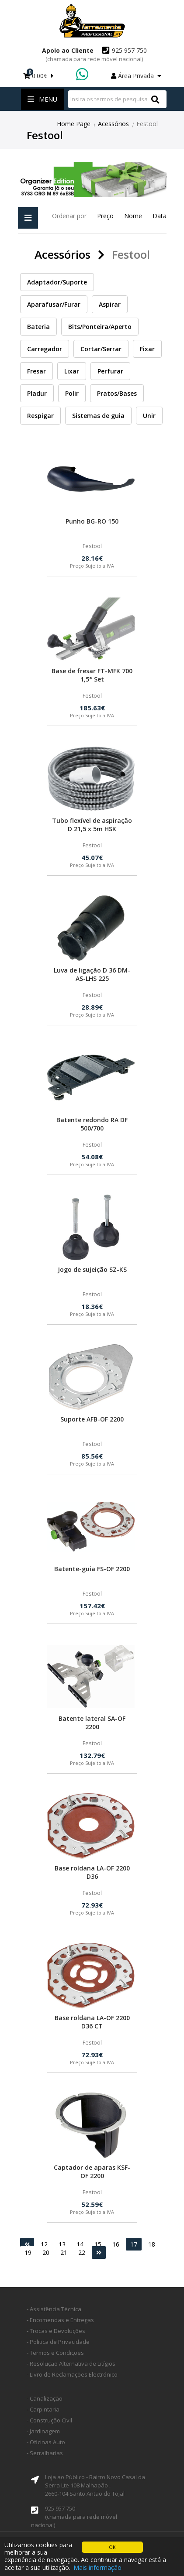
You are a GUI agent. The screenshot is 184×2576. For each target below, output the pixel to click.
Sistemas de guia (98, 415)
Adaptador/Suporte (57, 282)
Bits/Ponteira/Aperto (100, 326)
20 (45, 2252)
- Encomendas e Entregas (60, 2320)
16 (115, 2244)
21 (63, 2252)
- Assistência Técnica (54, 2309)
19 (27, 2252)
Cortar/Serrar (101, 349)
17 (133, 2244)
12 (44, 2244)
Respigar (40, 415)
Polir (72, 393)
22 (81, 2252)
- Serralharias (45, 2453)
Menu (42, 99)
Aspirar (110, 304)
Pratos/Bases (117, 393)
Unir (149, 415)
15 (97, 2244)
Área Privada (136, 76)
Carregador (44, 349)
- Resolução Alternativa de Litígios (71, 2363)
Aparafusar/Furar (53, 304)
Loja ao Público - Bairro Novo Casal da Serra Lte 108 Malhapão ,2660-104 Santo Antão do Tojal (95, 2485)
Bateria (38, 326)
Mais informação (97, 2567)
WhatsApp (83, 75)
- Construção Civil (49, 2420)
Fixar (147, 349)
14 (79, 2244)
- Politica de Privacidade (58, 2342)
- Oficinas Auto (46, 2442)
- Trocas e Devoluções (56, 2331)
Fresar (36, 371)
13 (62, 2244)
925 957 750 (96, 54)
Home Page (73, 124)
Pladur (37, 393)
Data (160, 216)
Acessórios (113, 124)
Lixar (71, 371)
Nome (133, 216)
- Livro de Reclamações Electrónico (72, 2374)
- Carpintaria (43, 2409)
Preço (105, 216)
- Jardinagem (43, 2431)
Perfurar (110, 371)
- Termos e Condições (55, 2353)
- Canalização (44, 2398)
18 (151, 2244)
